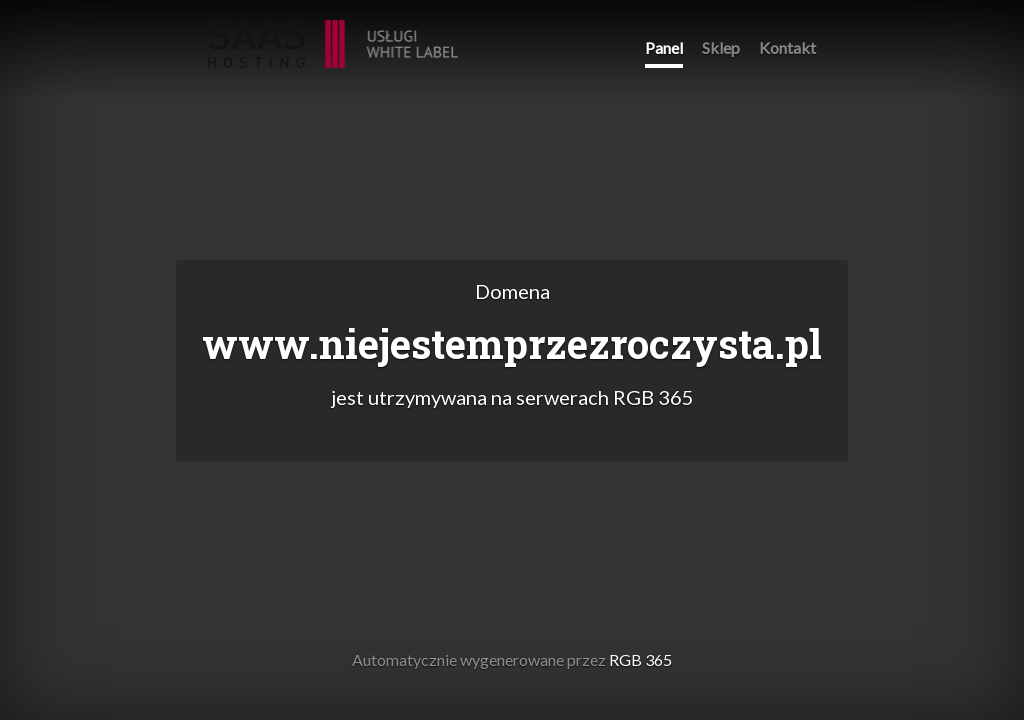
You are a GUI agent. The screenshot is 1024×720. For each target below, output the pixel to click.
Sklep (721, 47)
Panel (664, 47)
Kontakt (787, 47)
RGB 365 (333, 33)
